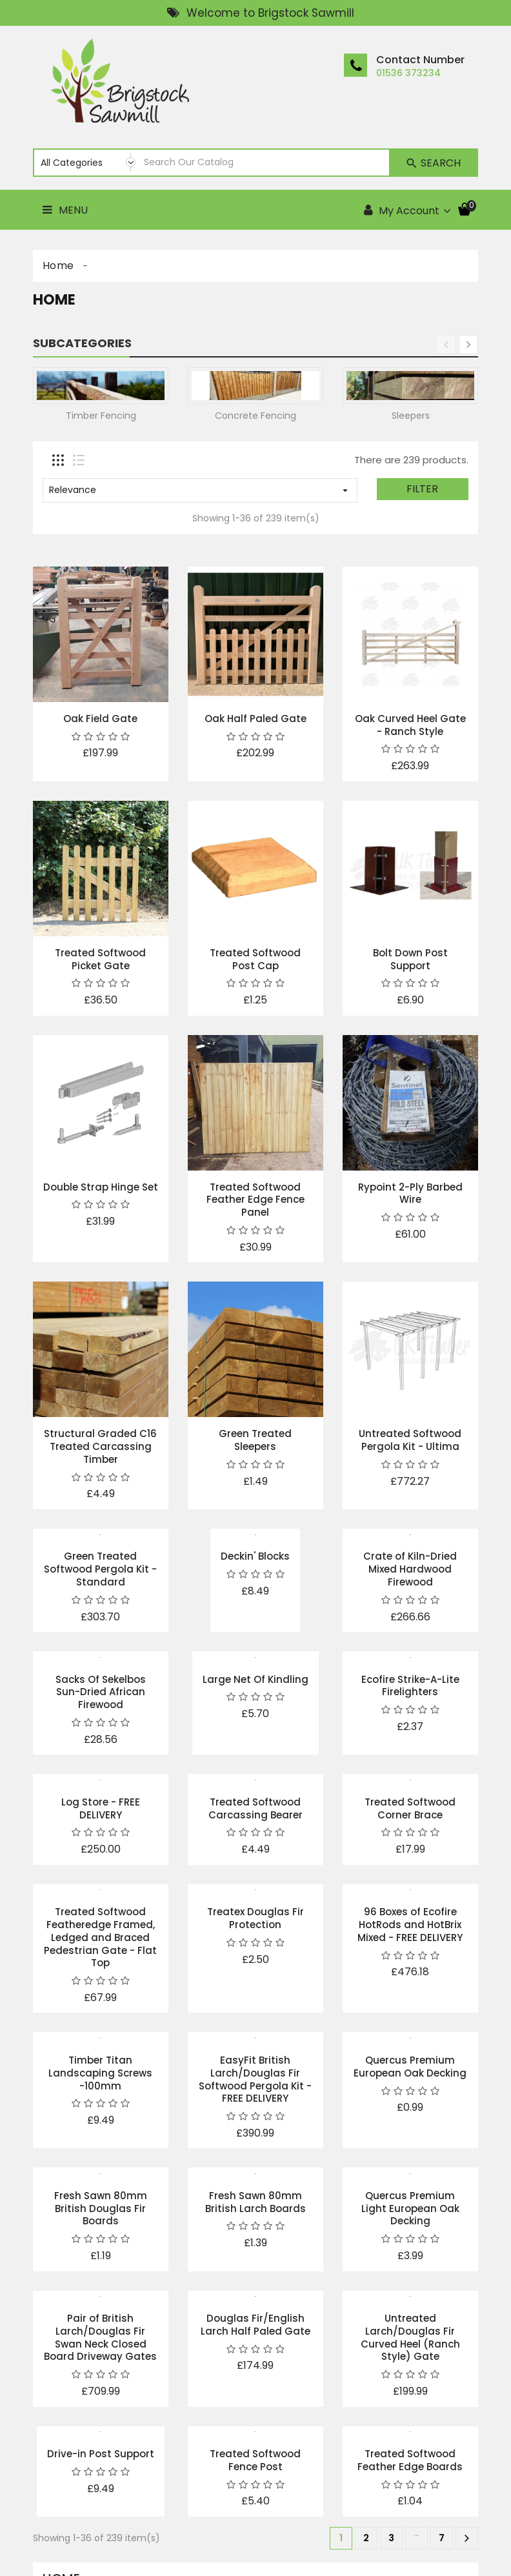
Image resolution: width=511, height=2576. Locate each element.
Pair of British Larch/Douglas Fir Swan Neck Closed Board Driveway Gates (100, 2337)
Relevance (200, 489)
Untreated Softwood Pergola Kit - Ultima (410, 1440)
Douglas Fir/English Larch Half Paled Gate (255, 2324)
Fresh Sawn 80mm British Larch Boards (255, 2202)
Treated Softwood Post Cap (255, 959)
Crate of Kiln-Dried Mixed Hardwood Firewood (410, 1569)
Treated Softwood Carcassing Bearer (255, 1808)
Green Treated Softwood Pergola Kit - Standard (100, 1569)
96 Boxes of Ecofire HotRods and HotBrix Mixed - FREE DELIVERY (410, 1924)
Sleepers (411, 415)
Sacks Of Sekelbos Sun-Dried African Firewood (100, 1692)
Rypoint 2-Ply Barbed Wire (410, 1193)
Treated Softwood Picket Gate (100, 959)
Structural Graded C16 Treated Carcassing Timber (100, 1446)
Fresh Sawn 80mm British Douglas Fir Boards (100, 2208)
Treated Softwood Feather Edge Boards (410, 2460)
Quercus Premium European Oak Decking (410, 2066)
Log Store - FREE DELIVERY (100, 1808)
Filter (422, 488)
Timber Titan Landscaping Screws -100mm (100, 2073)
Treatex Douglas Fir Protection (255, 1918)
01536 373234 (408, 72)
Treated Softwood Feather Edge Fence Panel (255, 1200)
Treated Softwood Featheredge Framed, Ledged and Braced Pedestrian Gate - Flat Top (100, 1937)
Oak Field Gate (100, 718)
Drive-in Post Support (100, 2453)
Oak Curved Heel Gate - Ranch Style (410, 725)
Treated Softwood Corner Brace (410, 1808)
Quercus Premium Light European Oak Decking (410, 2208)
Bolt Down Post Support (410, 959)
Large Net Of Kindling (255, 1679)
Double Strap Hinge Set (100, 1187)
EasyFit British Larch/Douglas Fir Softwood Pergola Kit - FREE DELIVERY (255, 2079)
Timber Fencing (101, 415)
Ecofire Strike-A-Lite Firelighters (410, 1686)
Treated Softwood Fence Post (255, 2460)
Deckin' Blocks (255, 1556)
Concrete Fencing (255, 415)
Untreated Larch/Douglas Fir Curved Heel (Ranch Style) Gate (410, 2337)
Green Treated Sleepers (255, 1440)
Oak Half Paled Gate (255, 718)
